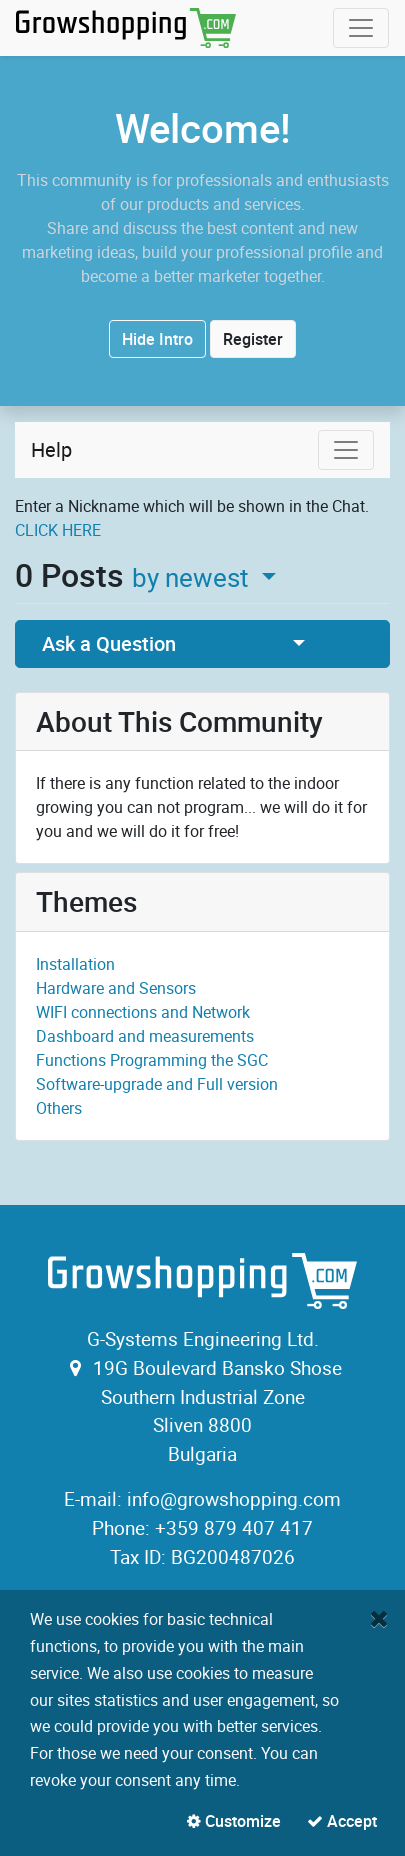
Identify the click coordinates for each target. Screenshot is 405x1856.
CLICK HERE (58, 530)
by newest (193, 577)
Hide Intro (157, 339)
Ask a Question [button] (109, 643)
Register (253, 339)
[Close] (379, 1618)
